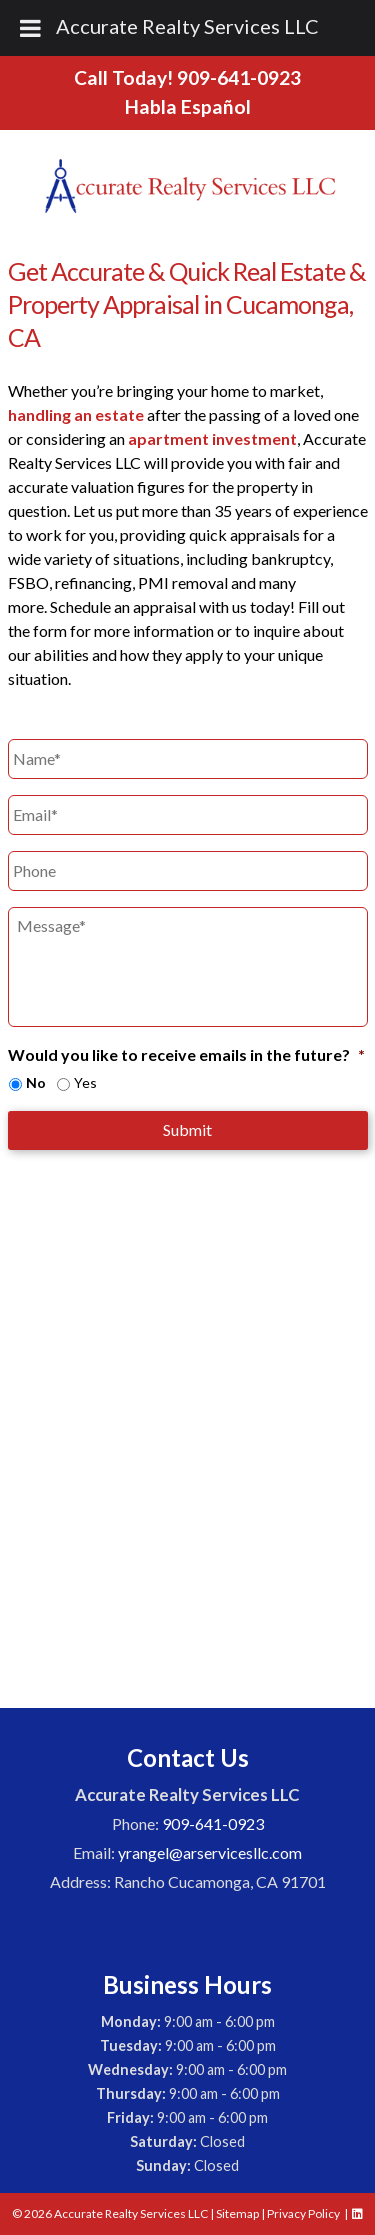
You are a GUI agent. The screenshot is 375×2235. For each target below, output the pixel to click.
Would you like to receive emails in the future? (186, 1054)
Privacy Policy (303, 2213)
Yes (85, 1082)
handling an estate (76, 414)
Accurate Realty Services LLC (187, 26)
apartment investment (212, 438)
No (36, 1082)
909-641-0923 (239, 77)
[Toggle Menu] (30, 28)
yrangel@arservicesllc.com (210, 1852)
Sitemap (237, 2213)
